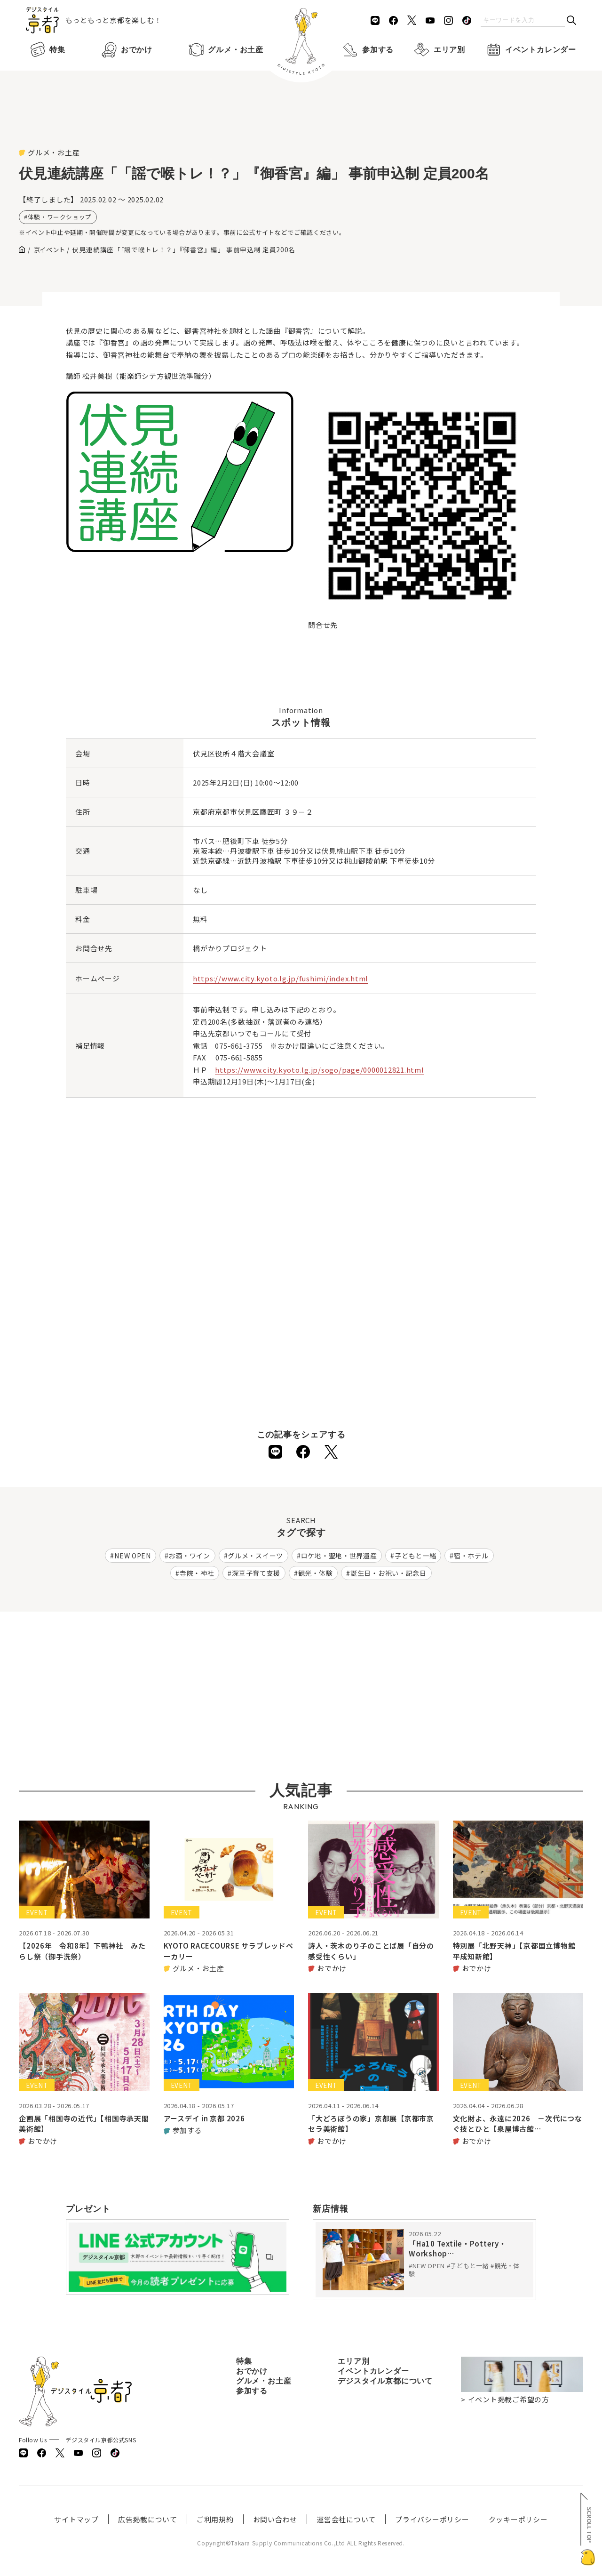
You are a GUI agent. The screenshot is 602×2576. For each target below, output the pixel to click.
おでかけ (124, 50)
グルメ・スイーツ (255, 1555)
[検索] (571, 21)
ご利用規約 (215, 2519)
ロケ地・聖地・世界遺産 (339, 1555)
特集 (45, 50)
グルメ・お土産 (223, 50)
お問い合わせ (275, 2519)
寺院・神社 (197, 1573)
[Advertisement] (301, 122)
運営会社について (346, 2519)
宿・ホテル (471, 1555)
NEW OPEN (132, 1555)
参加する (366, 50)
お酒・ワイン (189, 1555)
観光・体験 (315, 1573)
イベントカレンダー (529, 50)
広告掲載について (147, 2519)
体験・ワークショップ (60, 216)
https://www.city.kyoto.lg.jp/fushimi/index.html (280, 978)
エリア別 (437, 50)
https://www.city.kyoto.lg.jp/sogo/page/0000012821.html (319, 1070)
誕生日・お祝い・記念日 (388, 1573)
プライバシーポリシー (432, 2519)
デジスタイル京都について (385, 2381)
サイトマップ (76, 2519)
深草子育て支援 (256, 1573)
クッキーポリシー (518, 2519)
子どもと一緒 (415, 1555)
